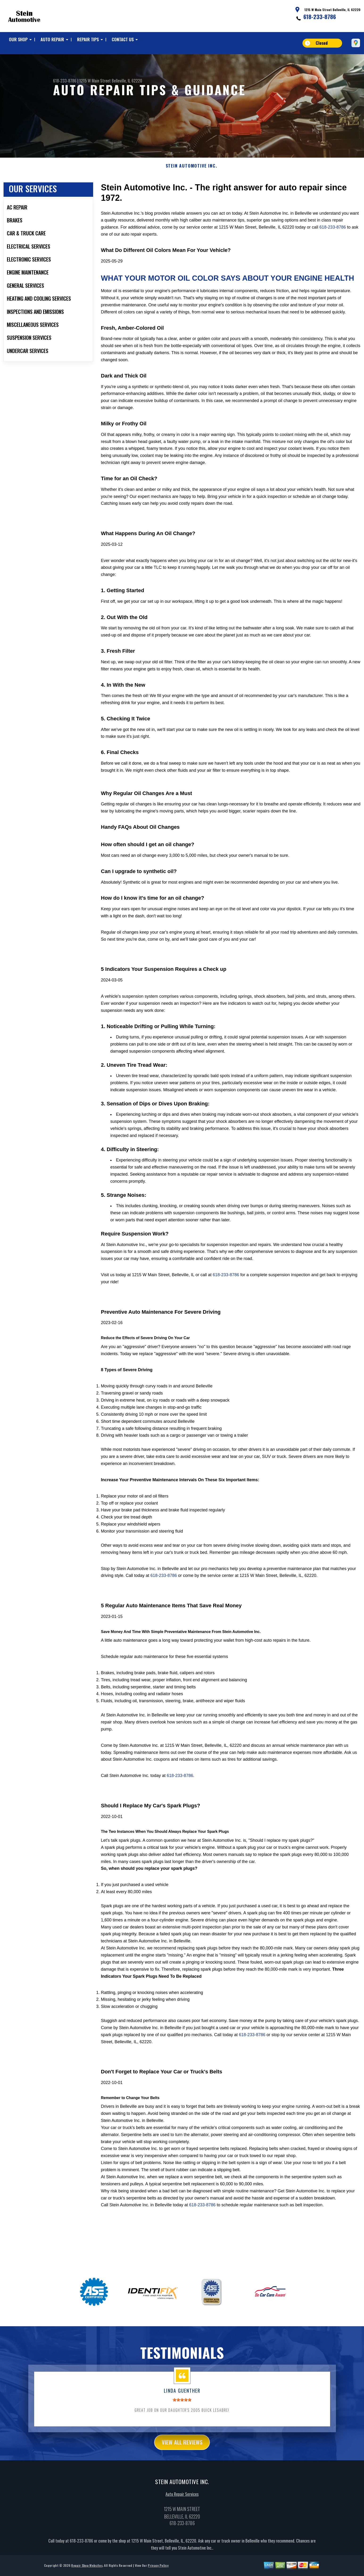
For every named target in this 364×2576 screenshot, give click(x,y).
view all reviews (182, 2460)
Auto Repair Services (182, 2513)
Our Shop (18, 39)
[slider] (182, 2418)
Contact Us (123, 39)
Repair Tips (88, 39)
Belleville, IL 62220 (127, 81)
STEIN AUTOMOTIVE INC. (191, 184)
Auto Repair (52, 39)
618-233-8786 (319, 16)
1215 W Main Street (95, 81)
